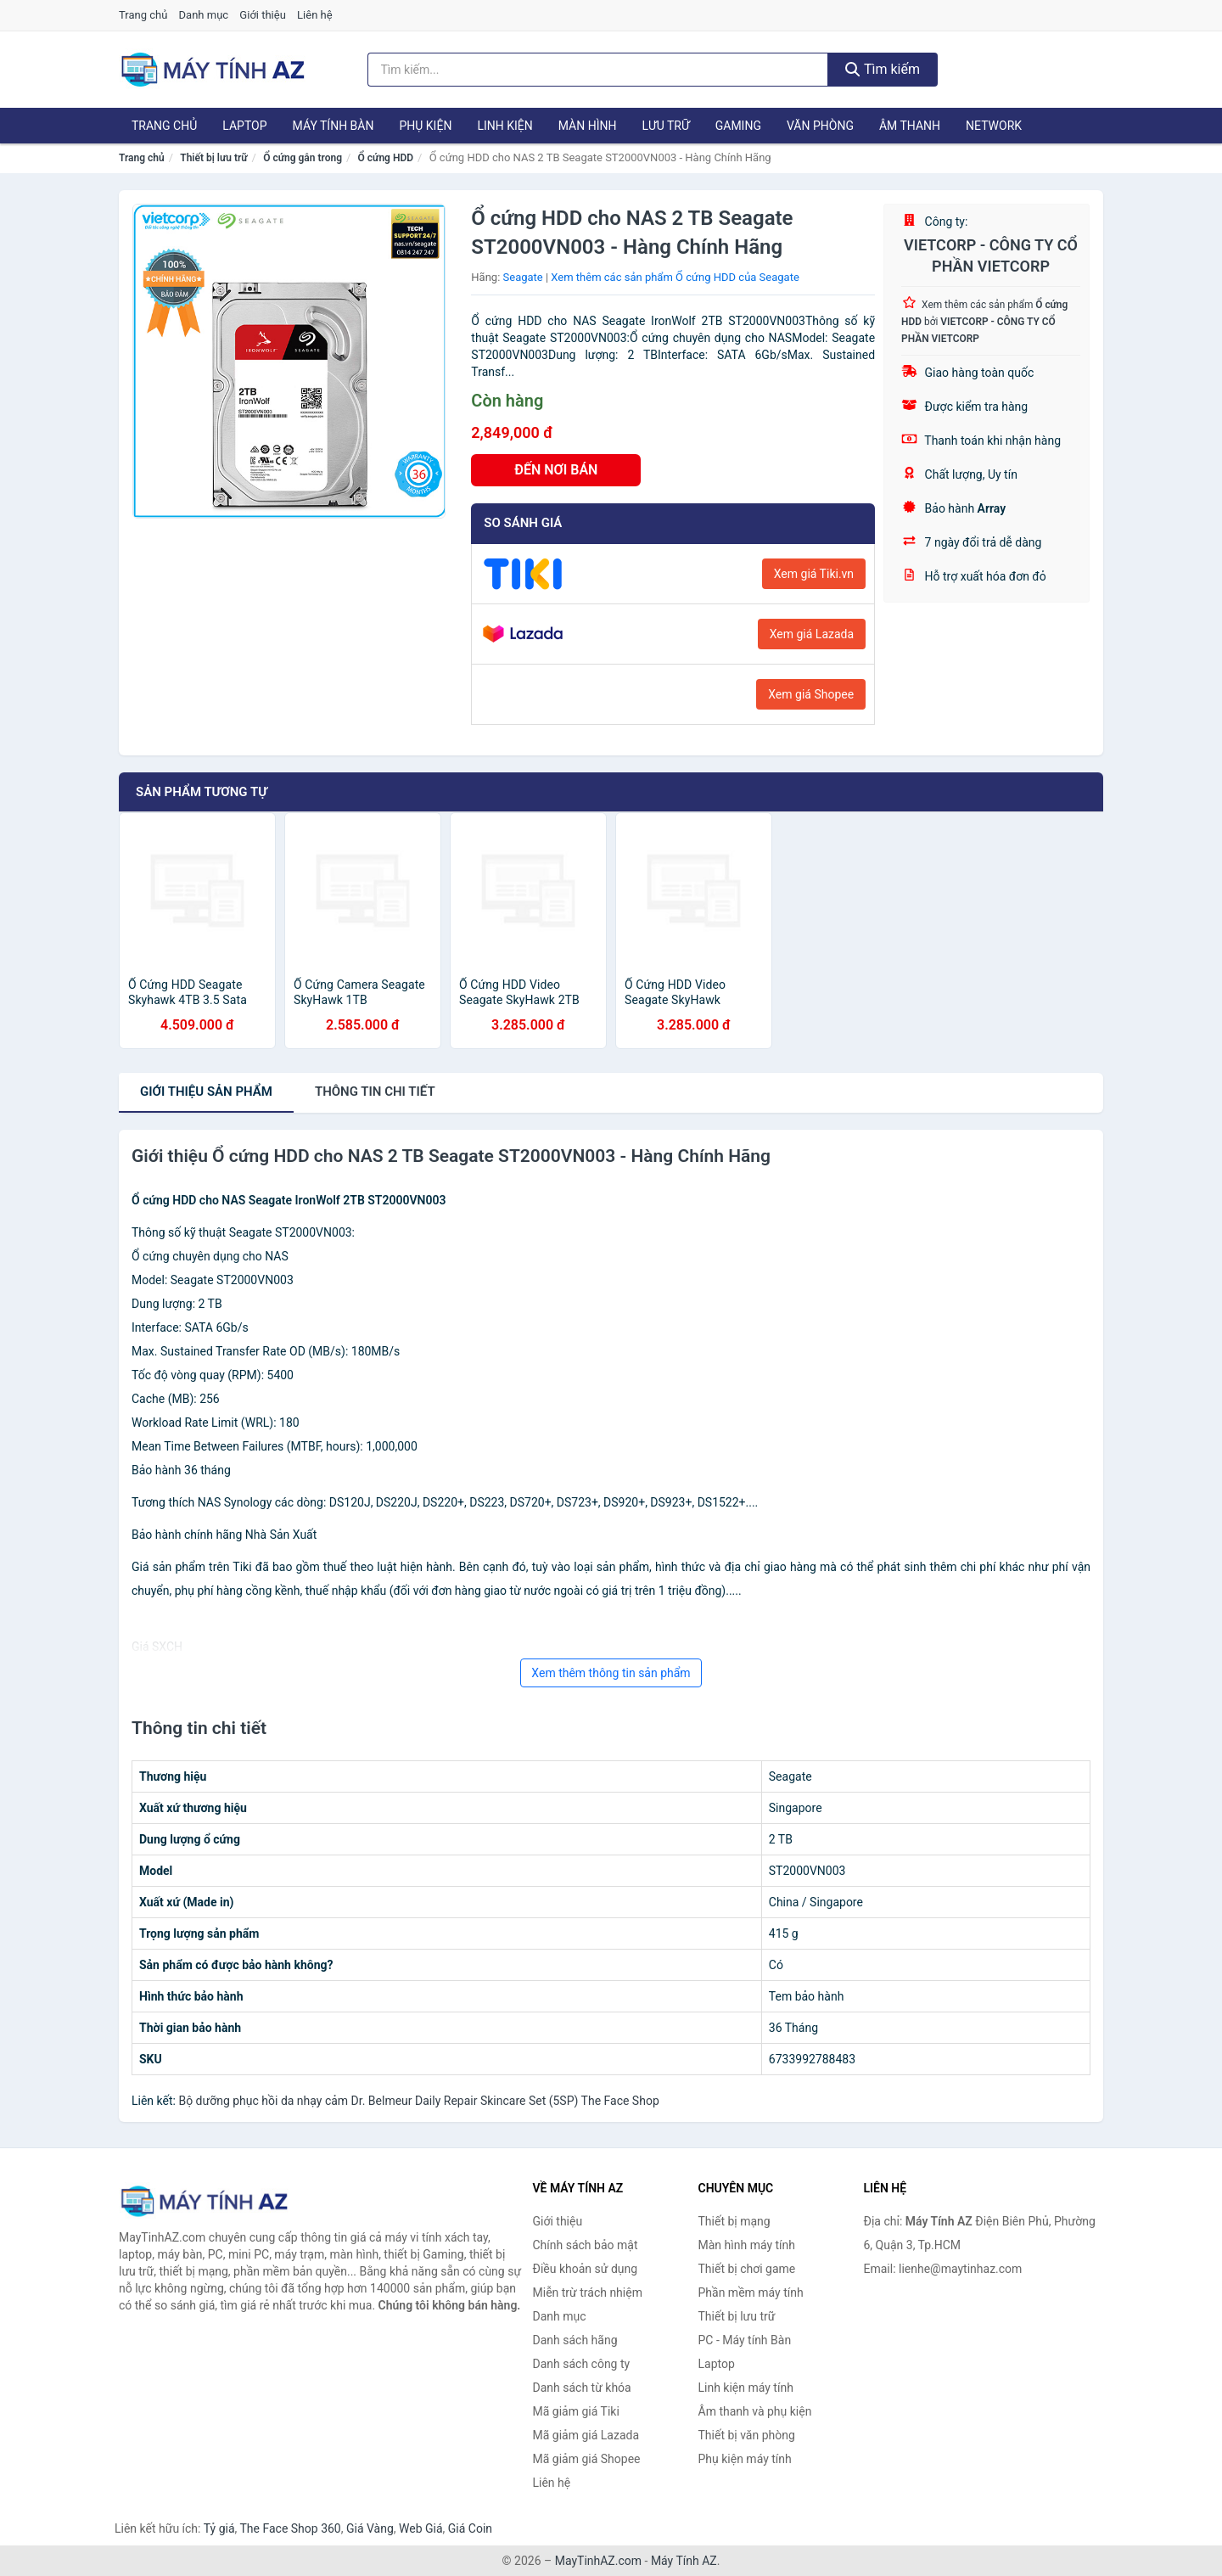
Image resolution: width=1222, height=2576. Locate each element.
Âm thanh (909, 125)
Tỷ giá (219, 2528)
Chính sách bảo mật (585, 2245)
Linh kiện (504, 125)
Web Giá (421, 2528)
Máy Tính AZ (684, 2561)
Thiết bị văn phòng (746, 2435)
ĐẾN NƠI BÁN (555, 470)
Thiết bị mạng (734, 2221)
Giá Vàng (370, 2528)
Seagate (523, 277)
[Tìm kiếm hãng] (598, 70)
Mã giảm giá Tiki (576, 2411)
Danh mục (204, 14)
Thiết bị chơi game (747, 2269)
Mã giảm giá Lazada (586, 2435)
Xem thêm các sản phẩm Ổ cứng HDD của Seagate (675, 277)
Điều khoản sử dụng (585, 2269)
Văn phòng (820, 125)
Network (994, 125)
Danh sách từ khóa (582, 2387)
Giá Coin (470, 2528)
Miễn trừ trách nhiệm (587, 2292)
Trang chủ (143, 14)
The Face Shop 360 (289, 2528)
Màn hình (587, 125)
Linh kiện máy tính (745, 2387)
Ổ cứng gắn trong (302, 158)
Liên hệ (315, 14)
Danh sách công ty (582, 2364)
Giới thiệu (262, 14)
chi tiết (375, 1091)
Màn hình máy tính (747, 2245)
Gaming (738, 125)
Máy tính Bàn (333, 125)
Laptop (244, 125)
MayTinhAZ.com (598, 2561)
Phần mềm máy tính (751, 2292)
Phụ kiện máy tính (745, 2459)
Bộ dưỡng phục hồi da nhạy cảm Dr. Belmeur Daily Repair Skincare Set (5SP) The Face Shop (418, 2100)
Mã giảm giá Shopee (587, 2459)
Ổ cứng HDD (385, 158)
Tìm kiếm (882, 69)
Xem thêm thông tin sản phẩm (610, 1673)
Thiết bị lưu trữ (213, 158)
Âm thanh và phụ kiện (755, 2411)
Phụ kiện (425, 125)
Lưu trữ (665, 125)
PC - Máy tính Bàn (745, 2340)
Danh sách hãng (575, 2340)
